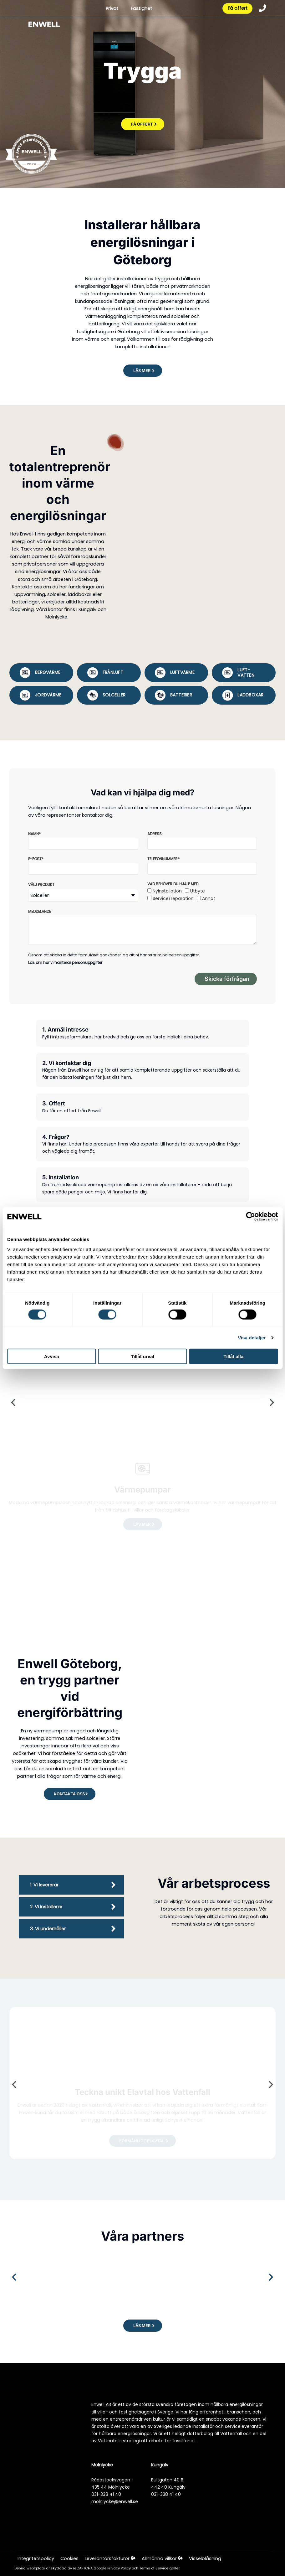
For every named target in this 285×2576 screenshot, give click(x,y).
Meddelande (39, 911)
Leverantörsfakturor (110, 2558)
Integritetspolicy (36, 2558)
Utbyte (197, 891)
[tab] (41, 672)
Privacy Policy (119, 2568)
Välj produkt (41, 884)
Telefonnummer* (163, 858)
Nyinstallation (167, 891)
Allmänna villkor (162, 2558)
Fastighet (140, 9)
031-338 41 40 (106, 2494)
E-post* (35, 858)
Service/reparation (173, 898)
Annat (208, 898)
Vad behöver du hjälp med (172, 884)
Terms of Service (154, 2568)
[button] (142, 371)
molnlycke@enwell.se (114, 2501)
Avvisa (51, 1356)
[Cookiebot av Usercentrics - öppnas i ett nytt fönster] (250, 1216)
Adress (154, 833)
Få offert (237, 9)
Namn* (34, 833)
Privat (111, 9)
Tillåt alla (233, 1356)
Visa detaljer (252, 1337)
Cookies (69, 2558)
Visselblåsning (206, 2558)
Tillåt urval (142, 1356)
